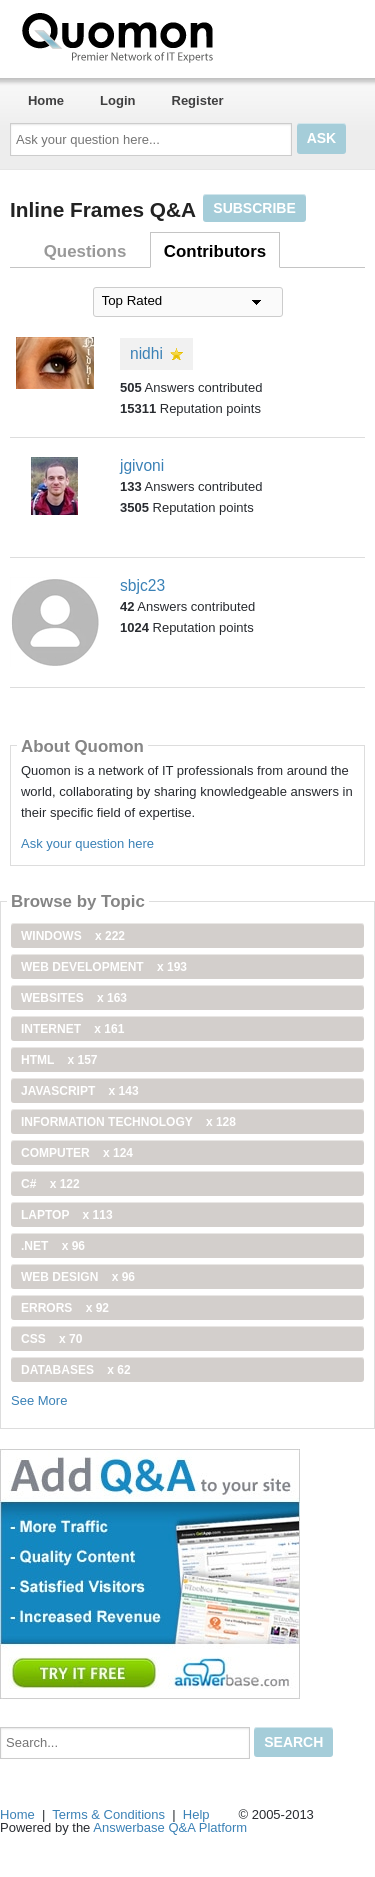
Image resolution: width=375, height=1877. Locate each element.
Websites (74, 998)
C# (50, 1184)
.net (53, 1246)
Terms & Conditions (108, 1814)
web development (104, 967)
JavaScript (80, 1091)
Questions (85, 251)
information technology (128, 1122)
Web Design (78, 1277)
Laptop (67, 1215)
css (51, 1339)
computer (77, 1153)
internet (72, 1029)
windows (73, 936)
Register (198, 100)
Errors (65, 1308)
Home (46, 100)
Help (196, 1814)
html (59, 1060)
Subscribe (254, 208)
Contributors (215, 251)
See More (39, 1400)
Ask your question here (87, 843)
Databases (76, 1370)
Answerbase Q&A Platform (170, 1827)
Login (117, 100)
